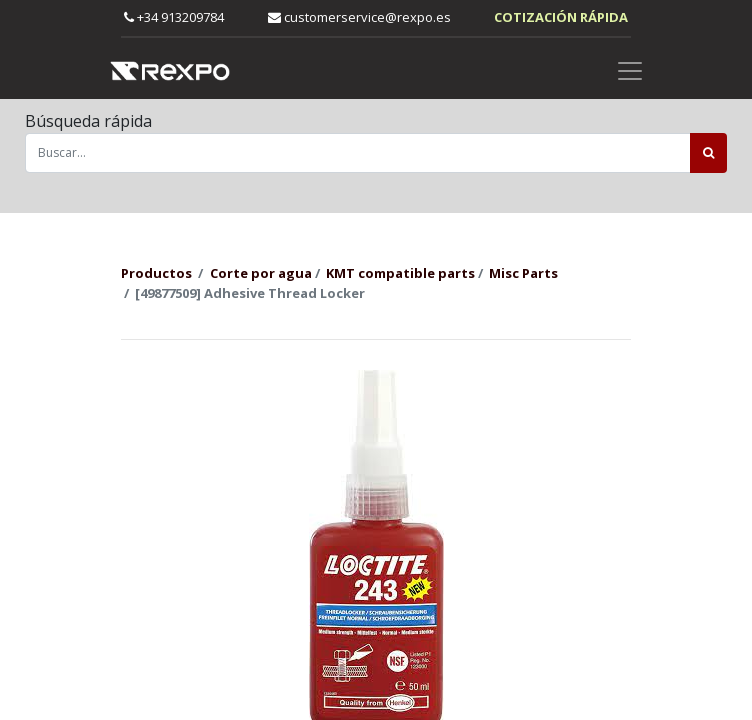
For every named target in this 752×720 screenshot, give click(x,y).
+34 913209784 (174, 17)
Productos (156, 273)
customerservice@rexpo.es (359, 17)
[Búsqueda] (708, 153)
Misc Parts (523, 273)
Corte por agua (261, 273)
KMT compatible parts (400, 273)
